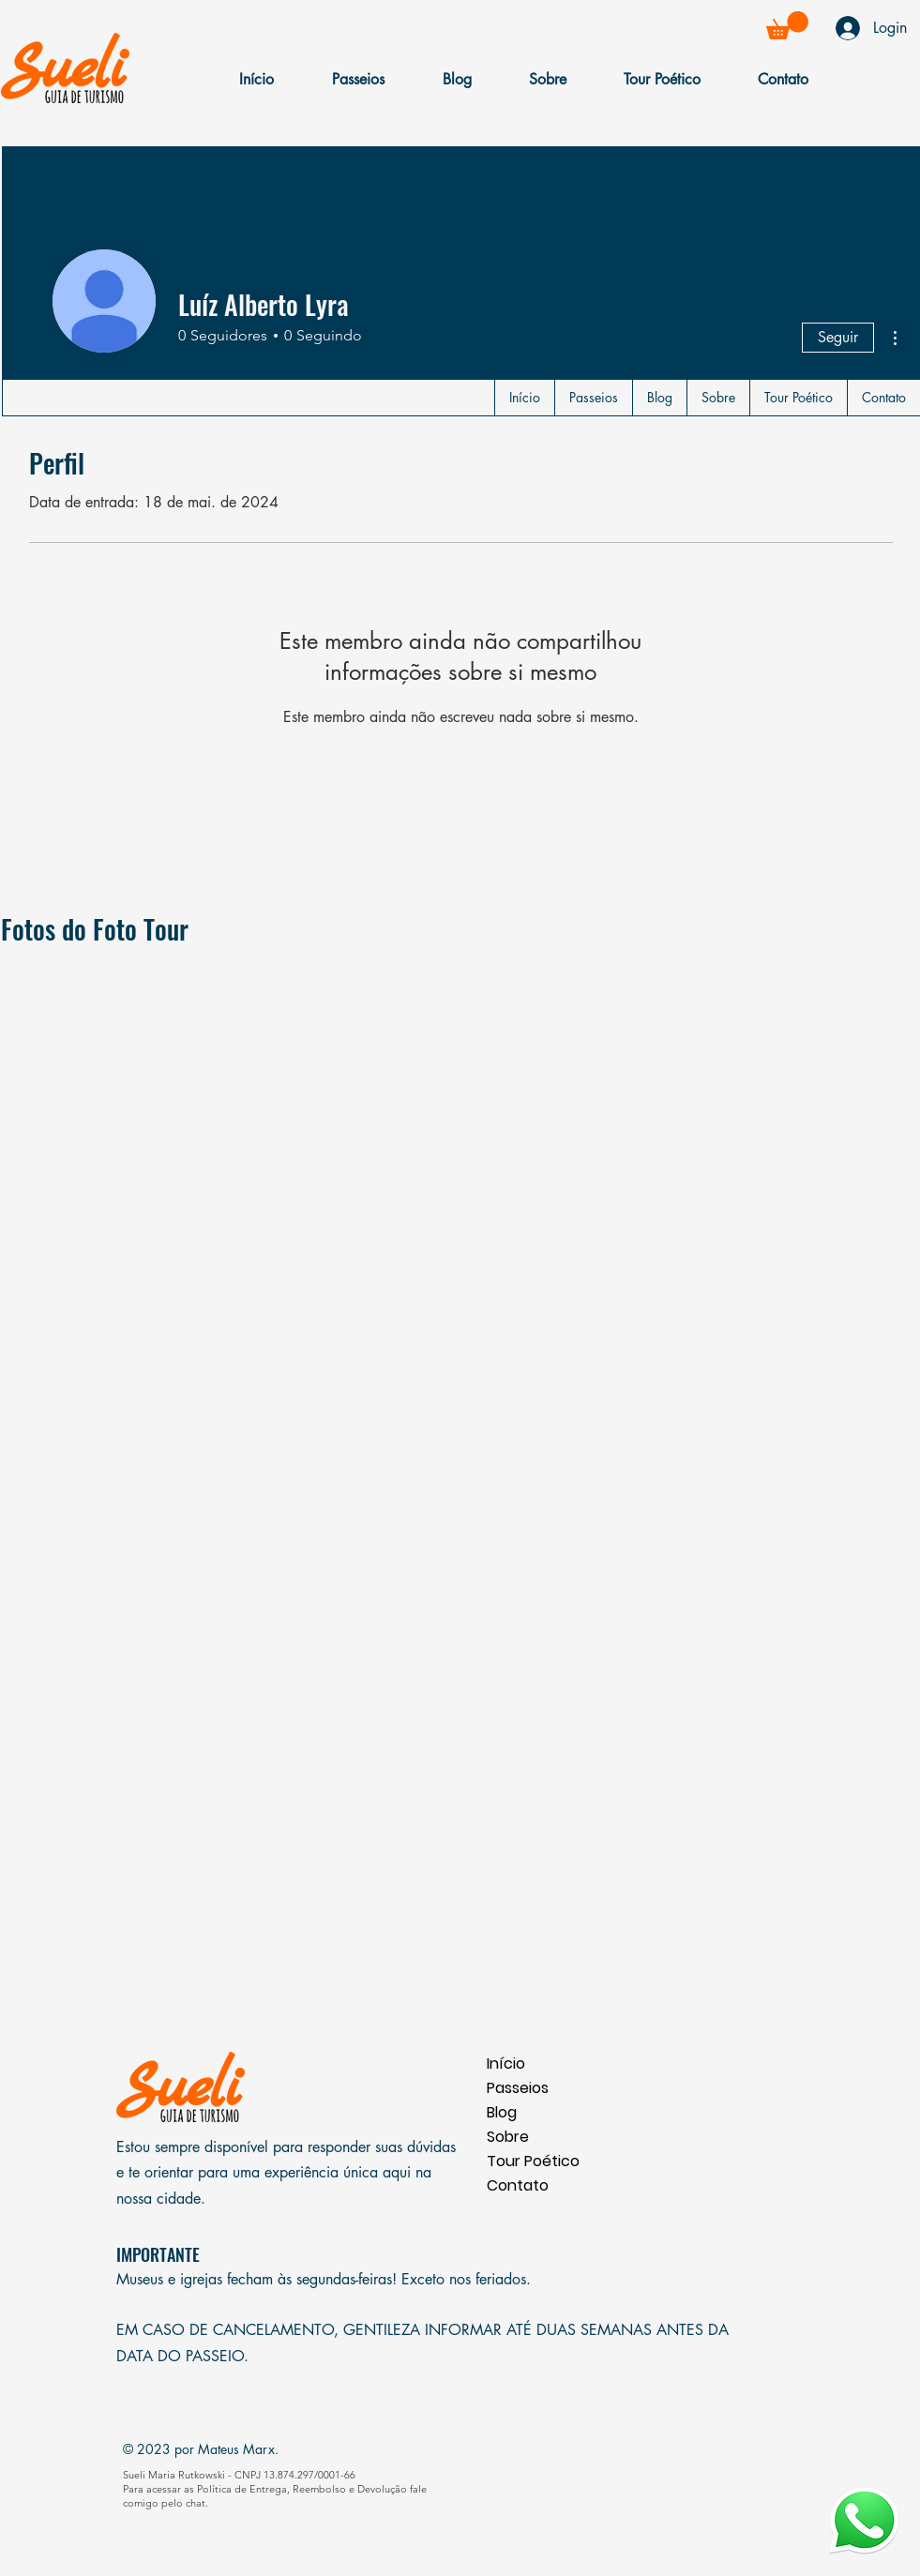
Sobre (508, 2136)
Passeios (518, 2088)
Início (506, 2063)
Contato (518, 2185)
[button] (787, 25)
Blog (502, 2112)
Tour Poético (533, 2161)
